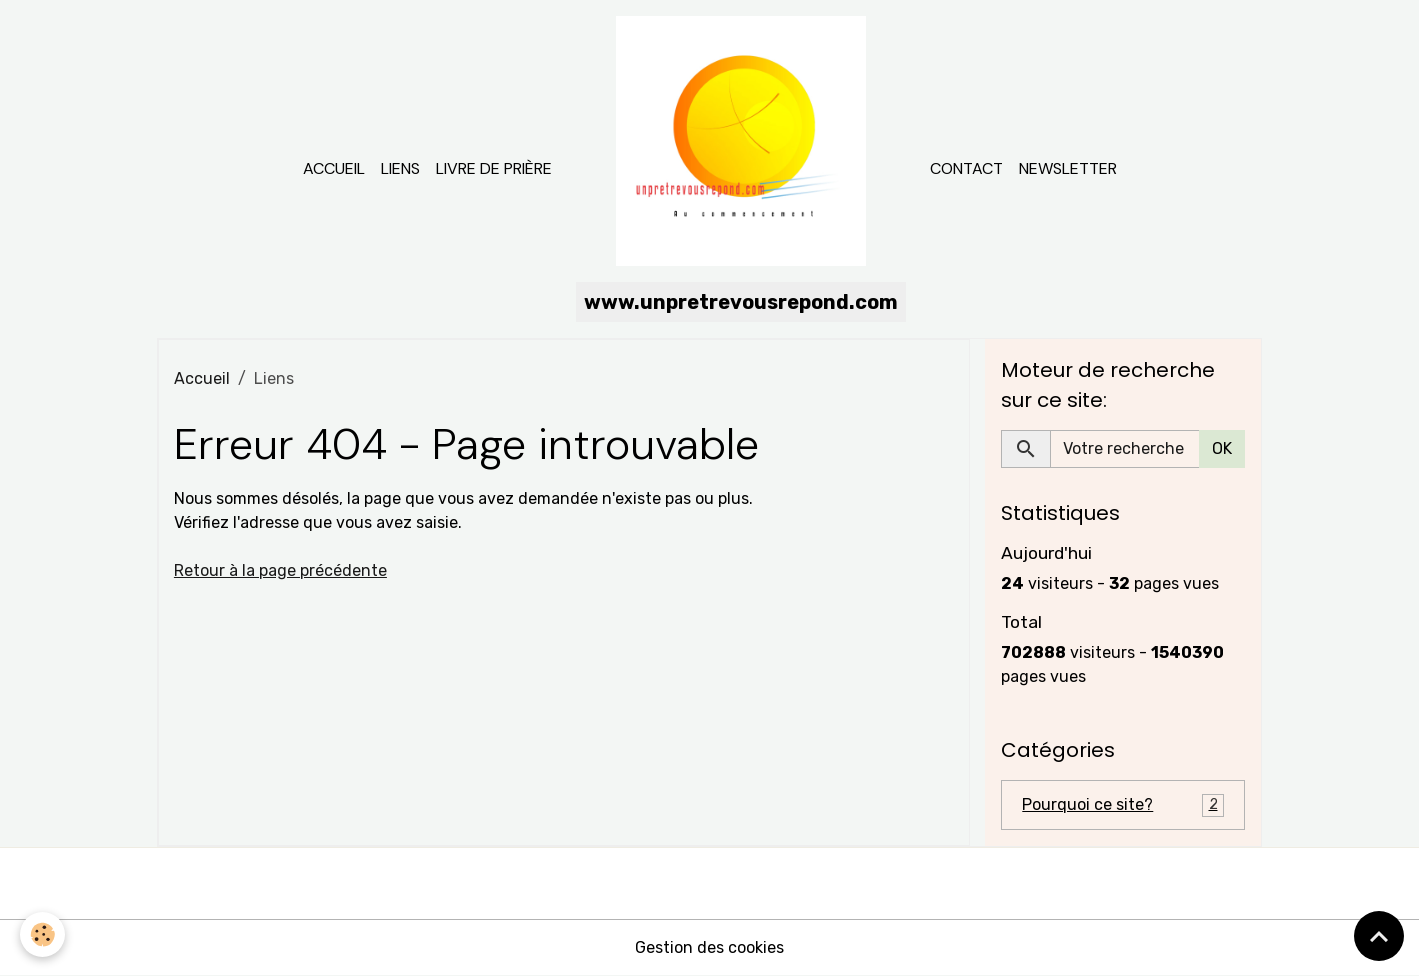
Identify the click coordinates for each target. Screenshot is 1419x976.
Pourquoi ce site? (1123, 805)
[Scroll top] (1379, 936)
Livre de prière (494, 168)
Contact (966, 168)
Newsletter (1068, 168)
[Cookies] (42, 934)
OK (1222, 448)
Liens (400, 168)
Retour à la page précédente (280, 570)
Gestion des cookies (709, 947)
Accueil (334, 168)
